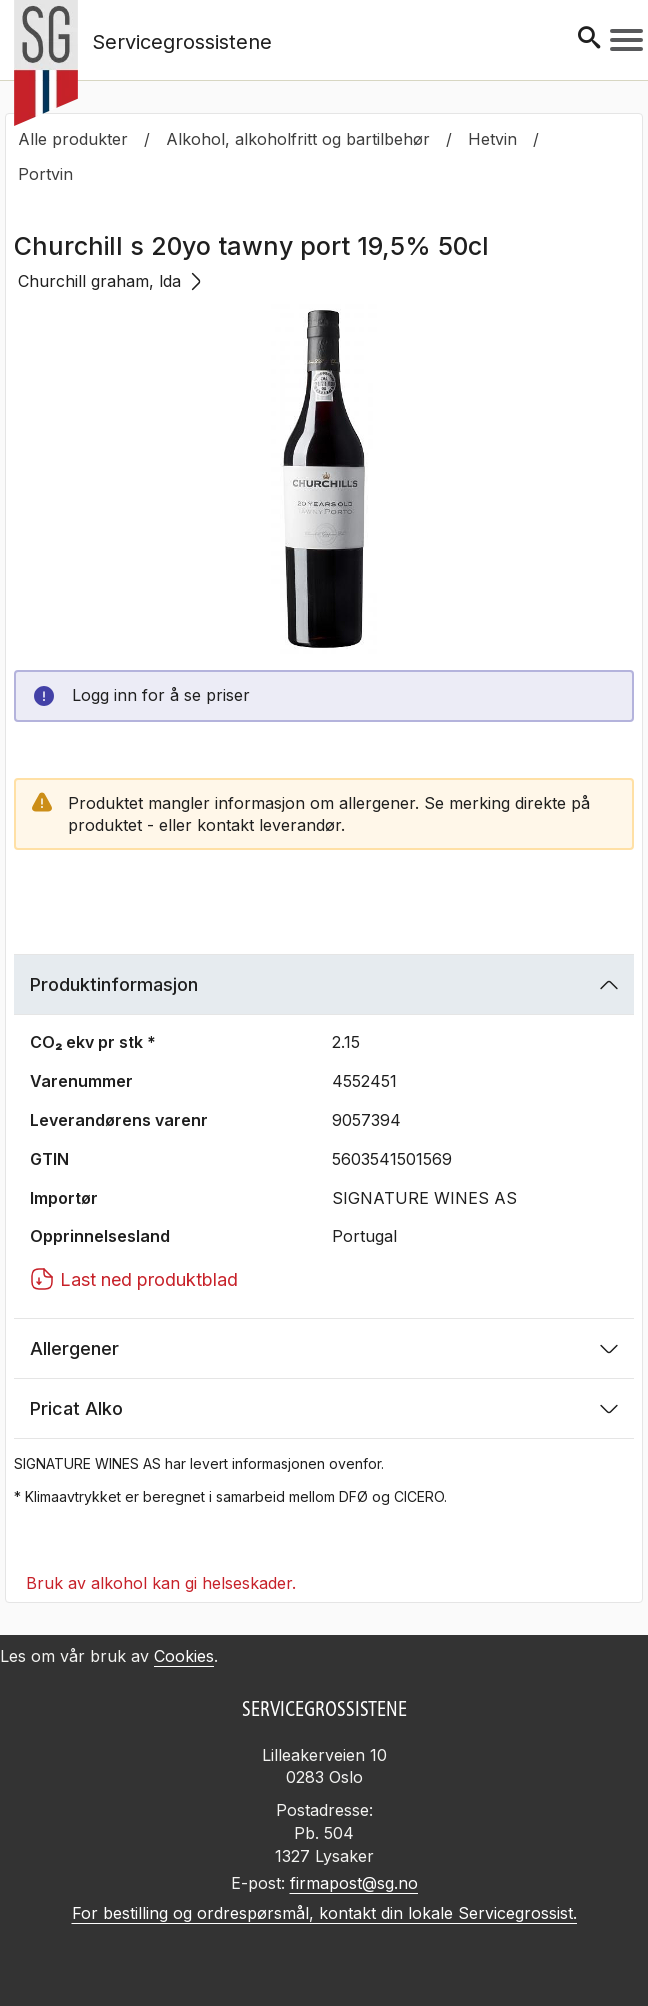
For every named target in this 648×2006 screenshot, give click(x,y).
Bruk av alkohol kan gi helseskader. (161, 1583)
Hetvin (492, 139)
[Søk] (589, 39)
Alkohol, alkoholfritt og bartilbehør (298, 139)
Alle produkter (73, 139)
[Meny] (626, 40)
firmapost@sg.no (354, 1883)
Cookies (184, 1656)
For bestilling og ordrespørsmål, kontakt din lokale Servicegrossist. (324, 1913)
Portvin (45, 174)
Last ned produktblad (134, 1279)
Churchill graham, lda (109, 281)
